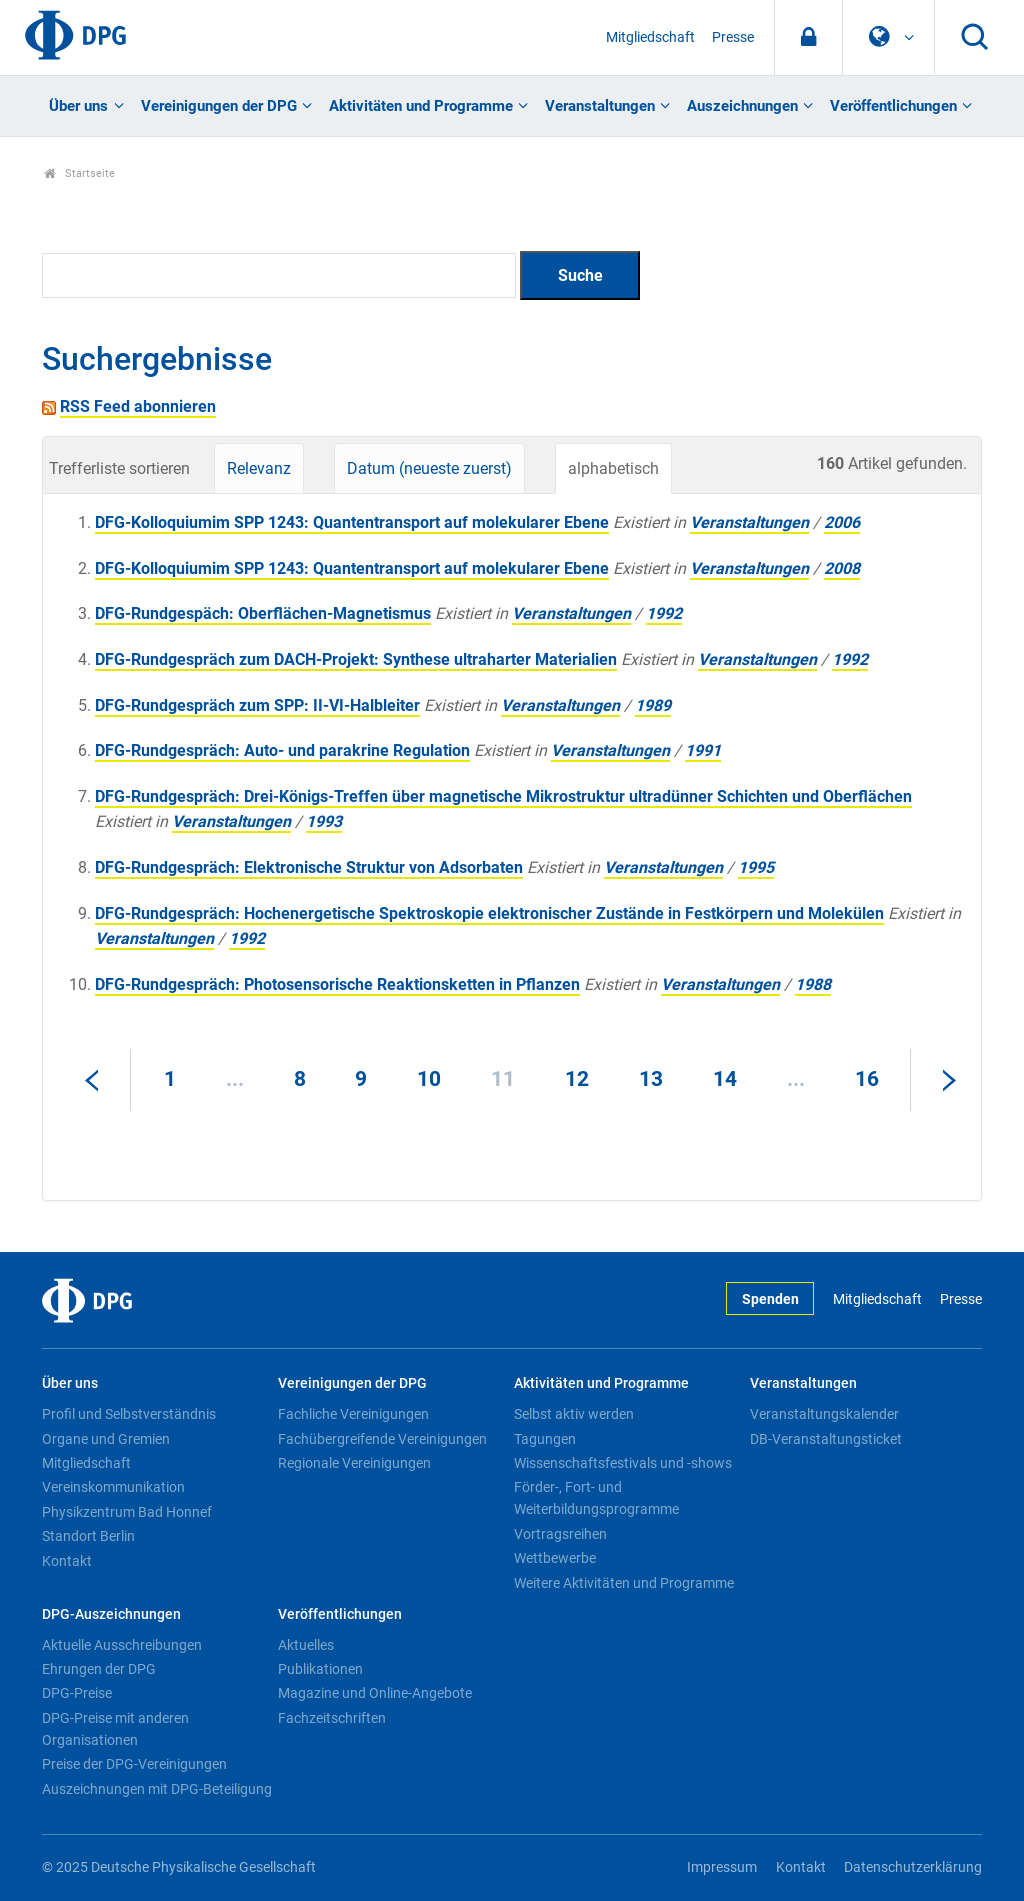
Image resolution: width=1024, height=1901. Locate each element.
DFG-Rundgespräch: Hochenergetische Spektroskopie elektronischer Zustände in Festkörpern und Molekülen (489, 913)
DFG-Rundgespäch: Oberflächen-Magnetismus (263, 613)
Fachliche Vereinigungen (353, 1414)
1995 (756, 867)
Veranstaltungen (600, 106)
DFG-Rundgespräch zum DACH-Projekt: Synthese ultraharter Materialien (356, 659)
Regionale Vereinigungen (354, 1463)
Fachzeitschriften (332, 1718)
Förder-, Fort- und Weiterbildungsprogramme (596, 1498)
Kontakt (67, 1561)
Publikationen (320, 1669)
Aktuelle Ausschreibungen (122, 1645)
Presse (733, 37)
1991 (703, 750)
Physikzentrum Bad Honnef (127, 1512)
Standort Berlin (88, 1536)
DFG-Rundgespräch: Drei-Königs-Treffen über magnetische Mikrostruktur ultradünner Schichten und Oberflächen (503, 796)
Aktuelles (306, 1645)
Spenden (770, 1299)
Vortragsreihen (560, 1534)
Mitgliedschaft (650, 37)
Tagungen (545, 1439)
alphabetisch (613, 468)
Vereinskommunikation (113, 1487)
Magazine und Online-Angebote (375, 1693)
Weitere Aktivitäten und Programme (624, 1583)
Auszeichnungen (742, 106)
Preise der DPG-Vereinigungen (134, 1764)
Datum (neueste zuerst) (429, 468)
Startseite (79, 173)
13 (651, 1079)
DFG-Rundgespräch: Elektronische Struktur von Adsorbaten (309, 867)
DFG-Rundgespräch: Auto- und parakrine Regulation (282, 750)
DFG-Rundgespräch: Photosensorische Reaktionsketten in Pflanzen (337, 984)
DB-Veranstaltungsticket (826, 1439)
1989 (653, 705)
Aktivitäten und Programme (421, 106)
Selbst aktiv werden (574, 1414)
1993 (324, 821)
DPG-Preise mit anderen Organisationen (115, 1729)
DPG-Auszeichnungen (111, 1614)
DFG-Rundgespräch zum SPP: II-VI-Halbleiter (257, 705)
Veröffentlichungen (893, 106)
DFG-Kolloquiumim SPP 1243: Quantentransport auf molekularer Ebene (352, 522)
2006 (842, 522)
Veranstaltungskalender (824, 1414)
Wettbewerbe (555, 1558)
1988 (813, 984)
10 (429, 1079)
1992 (664, 613)
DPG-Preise (77, 1693)
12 (577, 1079)
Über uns (78, 106)
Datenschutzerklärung (913, 1867)
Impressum (722, 1867)
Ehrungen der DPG (99, 1669)
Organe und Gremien (106, 1439)
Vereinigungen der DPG (219, 106)
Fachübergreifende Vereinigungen (382, 1439)
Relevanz (259, 468)
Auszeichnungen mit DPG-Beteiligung (157, 1789)
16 (867, 1079)
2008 (842, 568)
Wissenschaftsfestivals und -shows (623, 1463)
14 (725, 1079)
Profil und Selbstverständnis (129, 1414)
